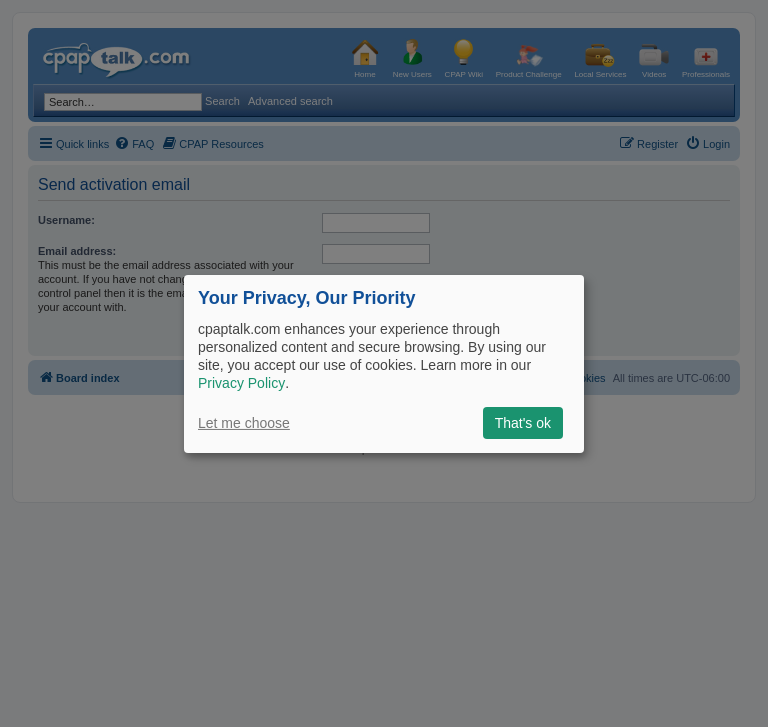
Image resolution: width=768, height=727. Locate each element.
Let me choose (244, 423)
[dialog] (384, 363)
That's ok (523, 423)
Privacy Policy (241, 383)
